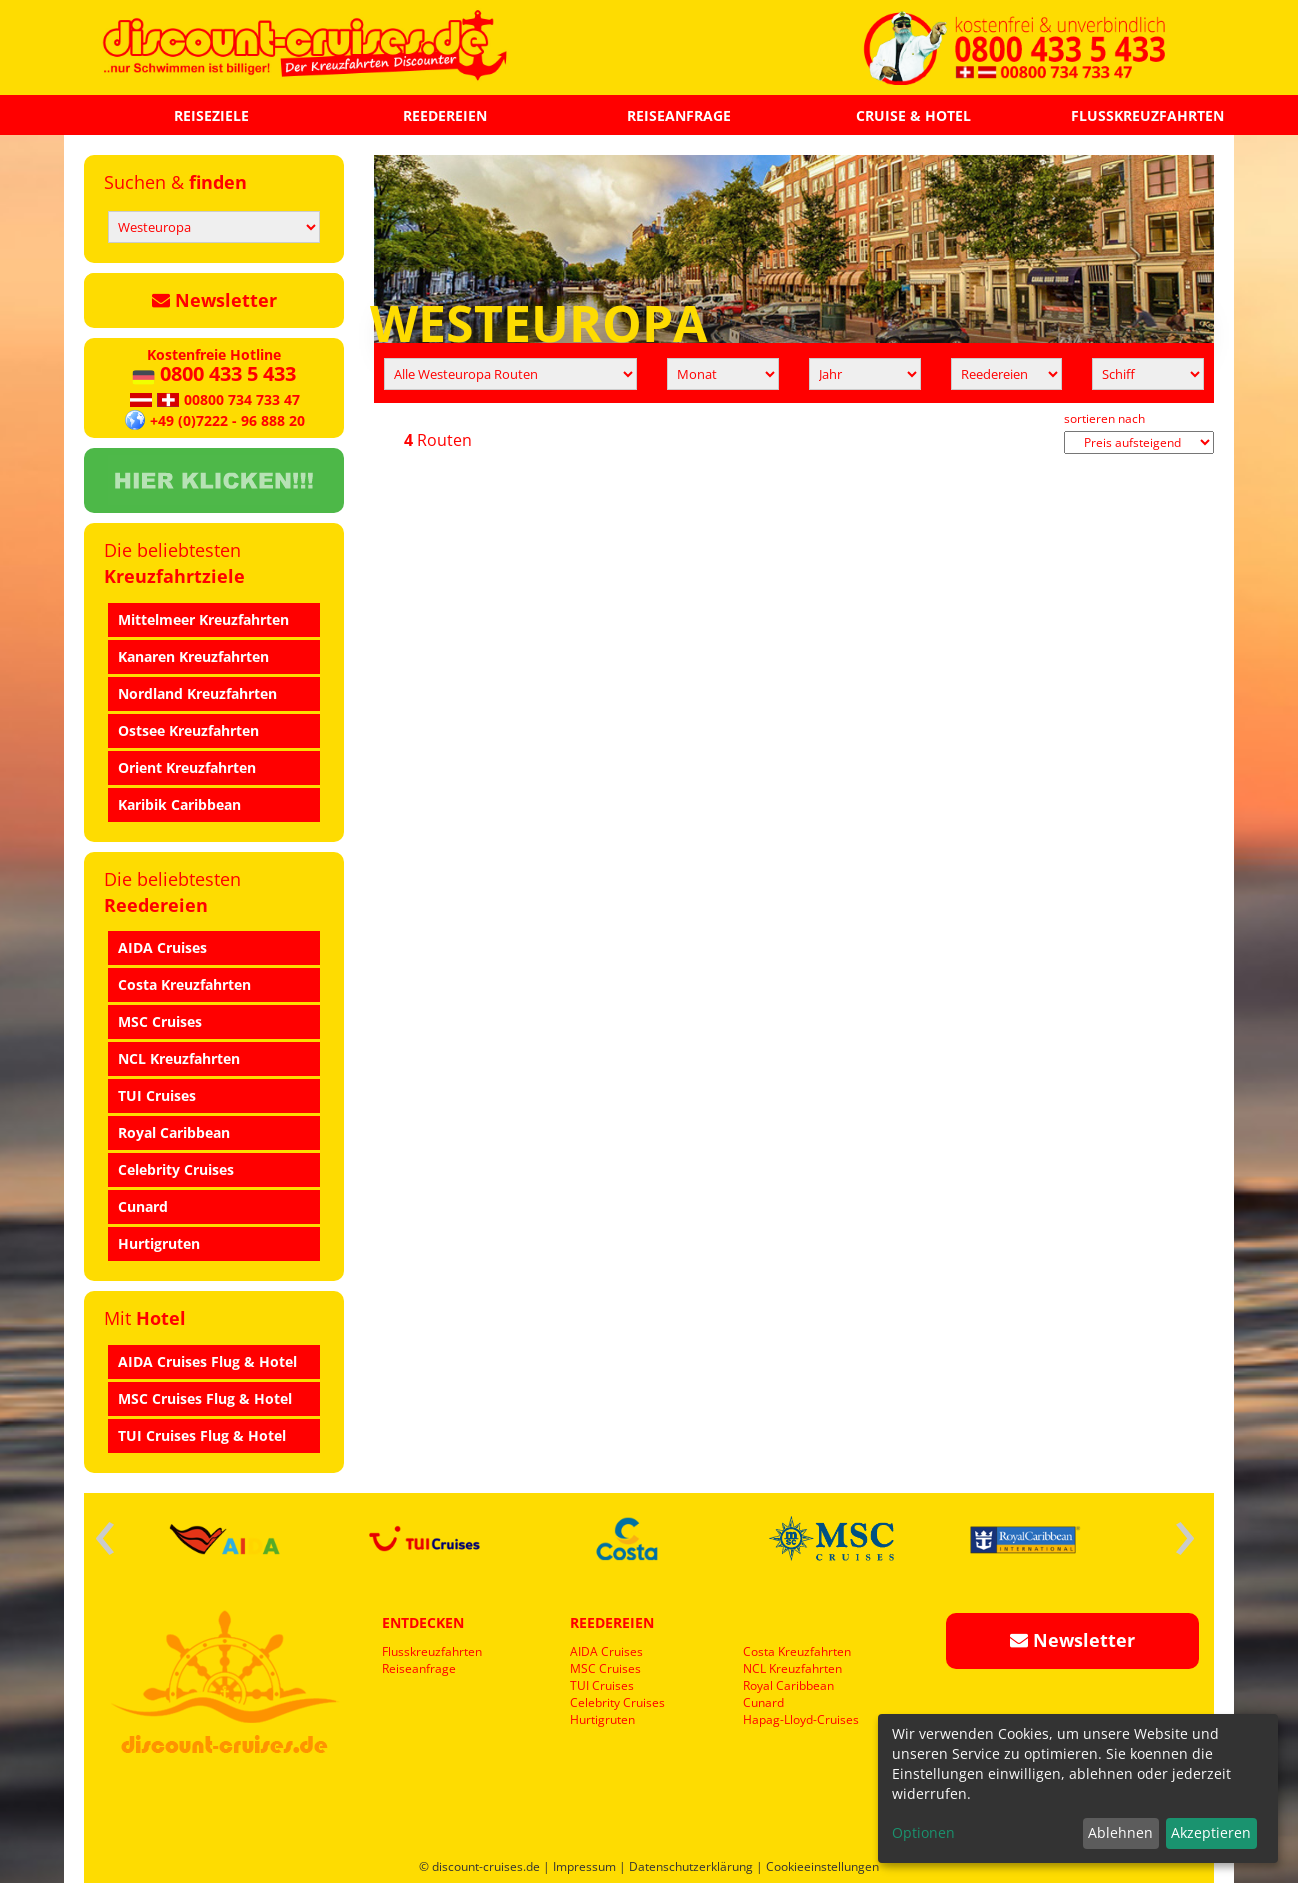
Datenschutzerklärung (691, 1866)
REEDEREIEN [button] (445, 115)
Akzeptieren (1211, 1832)
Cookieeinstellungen (822, 1866)
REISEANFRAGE (679, 115)
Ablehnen (1120, 1832)
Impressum (584, 1866)
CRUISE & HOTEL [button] (913, 115)
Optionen (923, 1832)
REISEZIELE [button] (211, 115)
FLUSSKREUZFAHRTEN (1147, 115)
